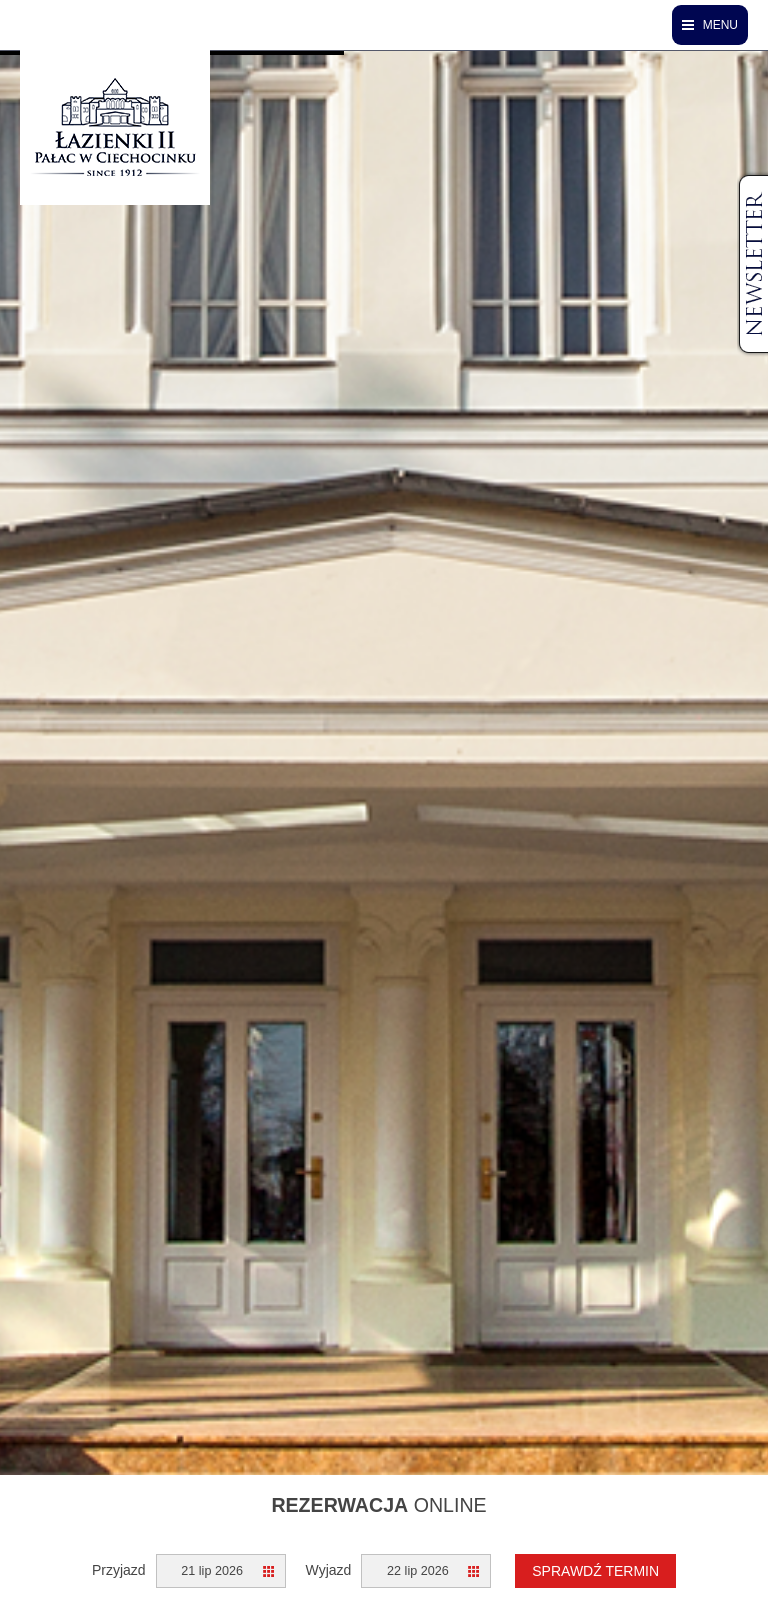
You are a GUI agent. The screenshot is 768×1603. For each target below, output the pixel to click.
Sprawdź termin (595, 1571)
